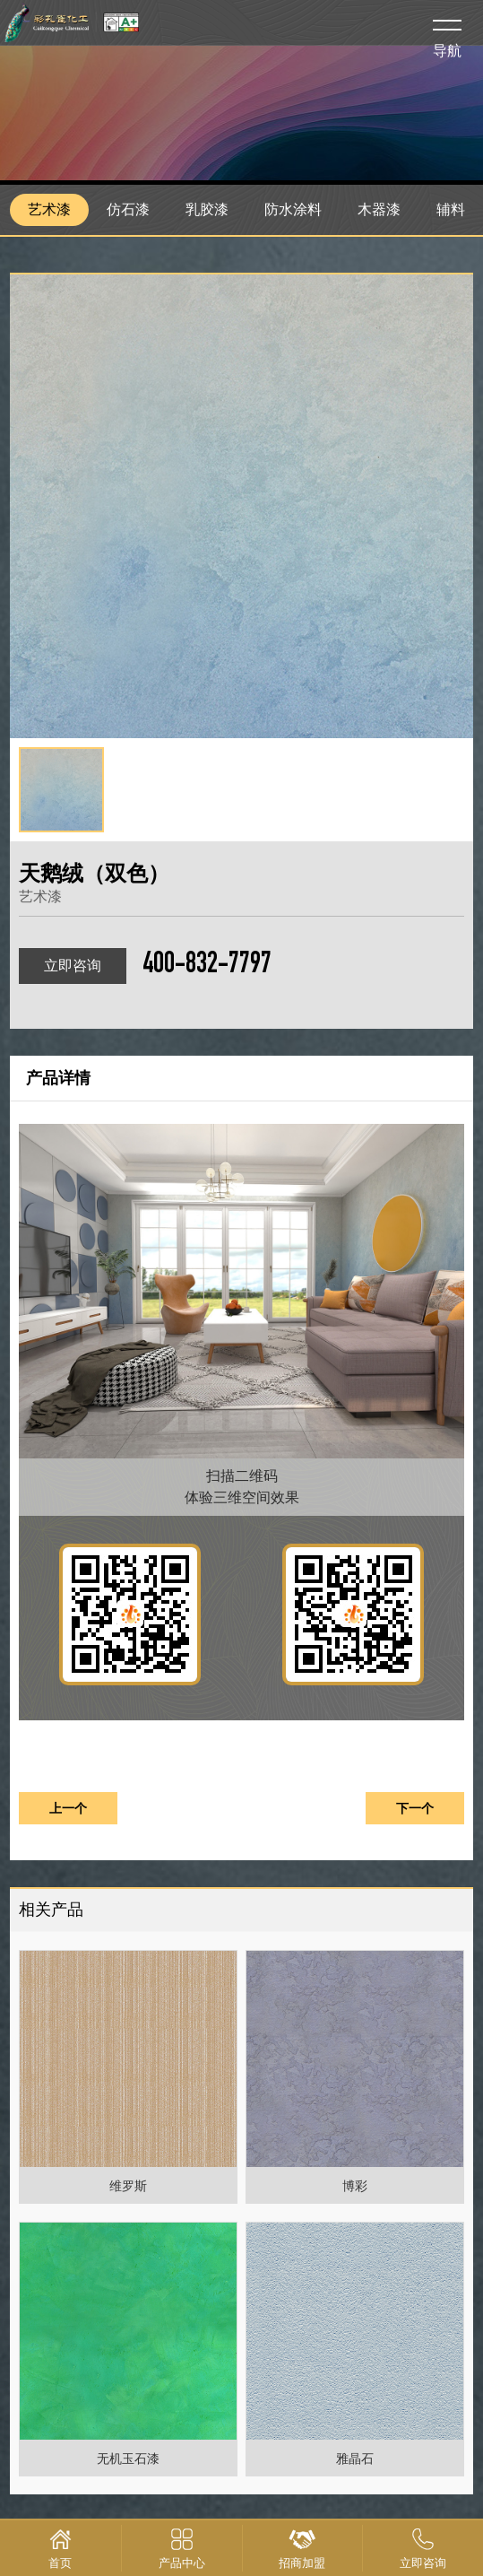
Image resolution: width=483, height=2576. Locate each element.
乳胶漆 (207, 209)
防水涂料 (293, 209)
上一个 (68, 1808)
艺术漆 (49, 209)
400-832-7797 (207, 966)
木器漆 (379, 209)
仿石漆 (128, 209)
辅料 (450, 209)
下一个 (415, 1808)
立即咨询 (72, 965)
